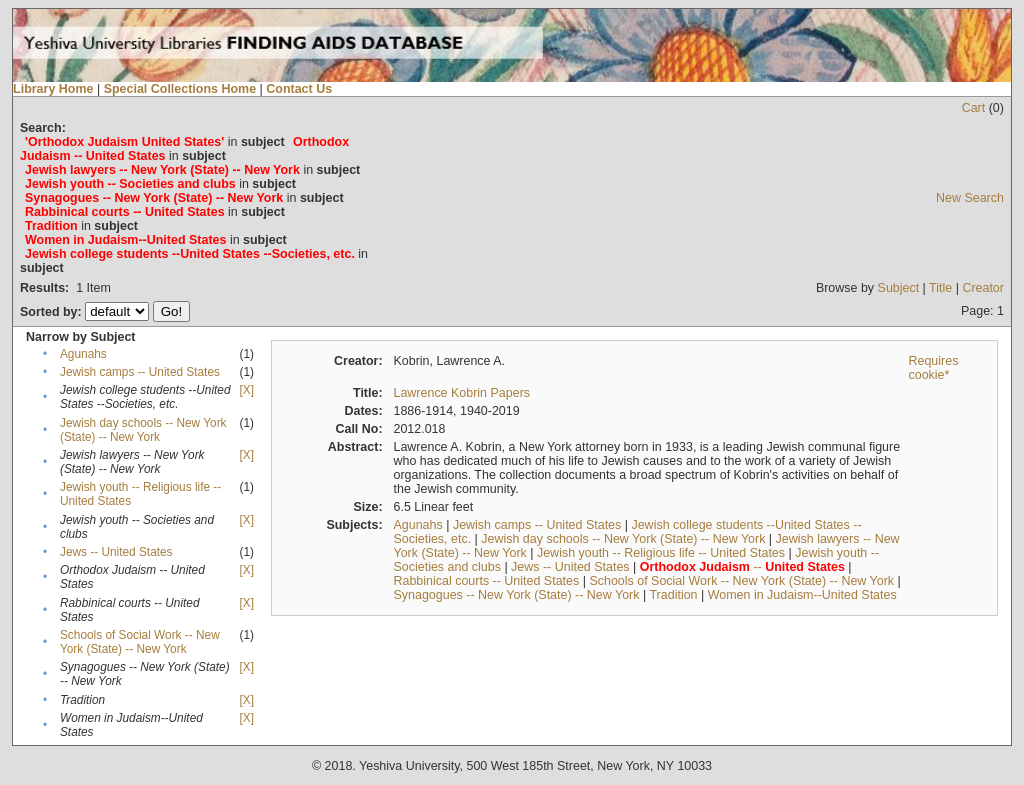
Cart (974, 108)
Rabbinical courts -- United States (486, 581)
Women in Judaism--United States (802, 595)
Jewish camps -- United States (140, 372)
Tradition (673, 595)
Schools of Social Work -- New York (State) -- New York (140, 642)
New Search (970, 198)
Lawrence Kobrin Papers (461, 393)
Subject (899, 288)
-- (742, 567)
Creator (983, 288)
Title (940, 288)
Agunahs (83, 354)
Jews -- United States (116, 552)
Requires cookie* (933, 368)
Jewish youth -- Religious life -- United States (661, 553)
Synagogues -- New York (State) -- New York (516, 595)
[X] (247, 390)
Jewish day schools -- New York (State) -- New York (143, 430)
